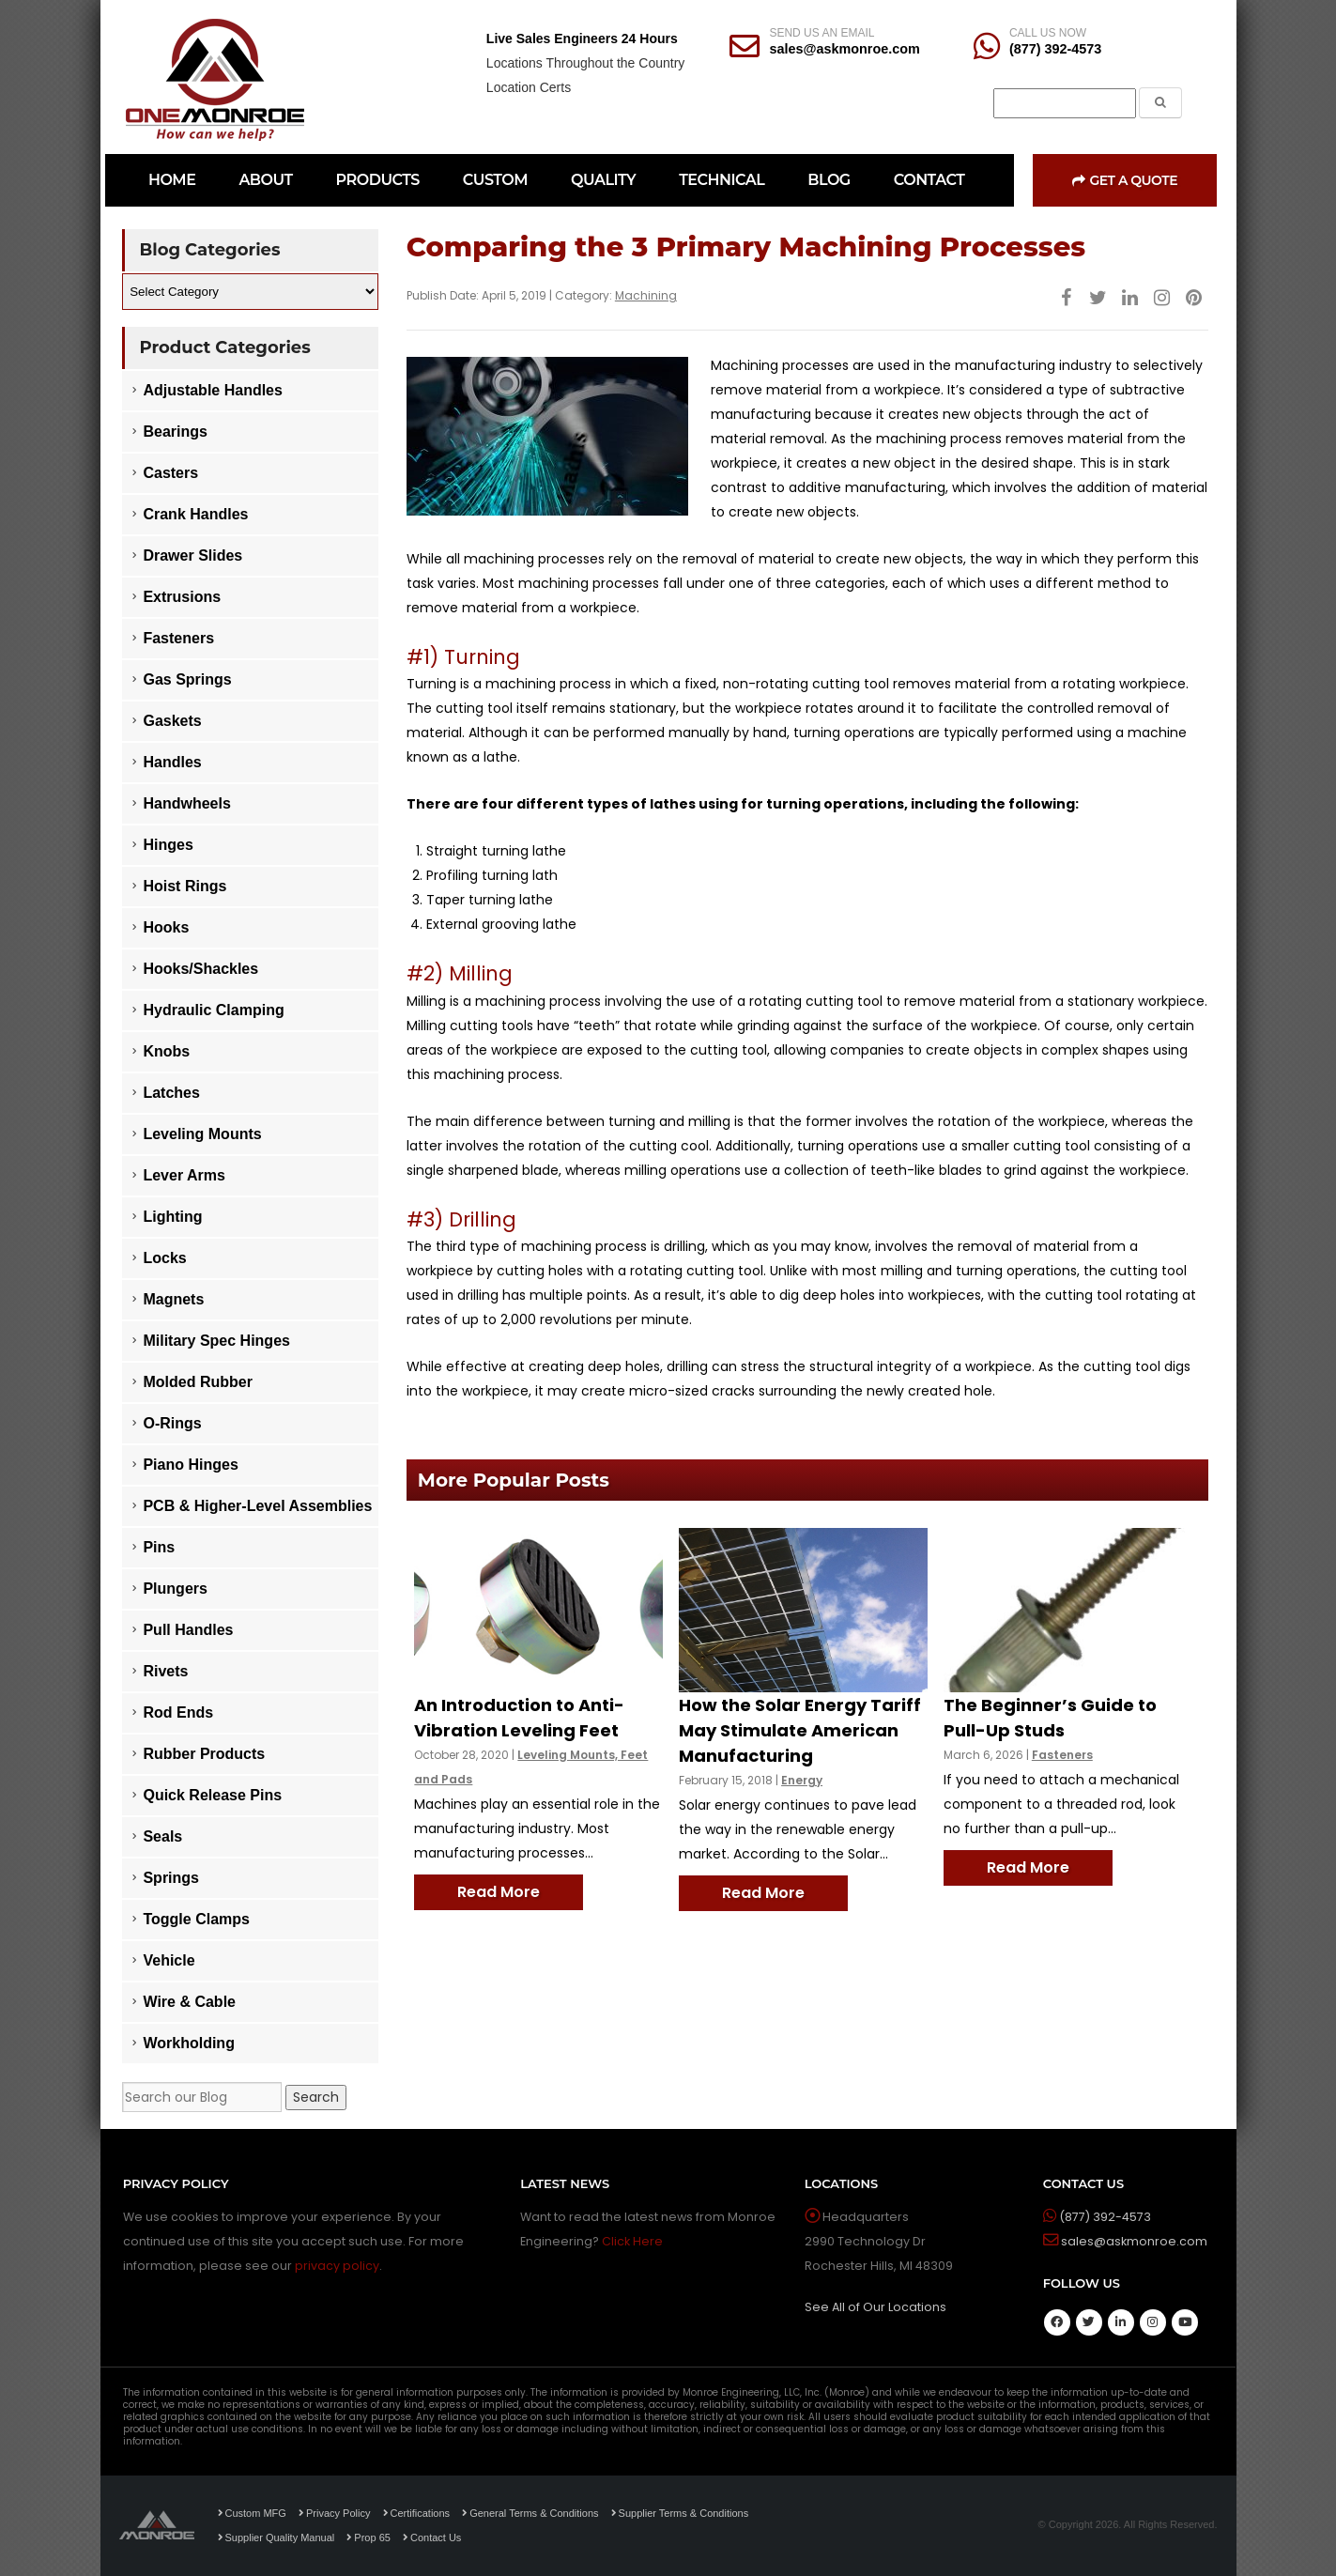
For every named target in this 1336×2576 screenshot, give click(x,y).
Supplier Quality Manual (276, 2537)
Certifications (417, 2513)
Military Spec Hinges (216, 1341)
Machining (646, 295)
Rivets (165, 1671)
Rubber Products (204, 1754)
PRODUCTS (378, 180)
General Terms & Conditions (530, 2513)
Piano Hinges (190, 1465)
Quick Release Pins (212, 1795)
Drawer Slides (192, 555)
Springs (171, 1878)
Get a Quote (1124, 180)
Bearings (175, 432)
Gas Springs (187, 679)
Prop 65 (368, 2537)
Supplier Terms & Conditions (680, 2513)
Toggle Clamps (196, 1919)
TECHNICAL (721, 180)
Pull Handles (188, 1630)
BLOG (828, 180)
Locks (164, 1258)
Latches (171, 1093)
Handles (172, 762)
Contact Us (432, 2537)
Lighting (172, 1217)
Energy (801, 1780)
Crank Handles (195, 514)
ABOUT (265, 180)
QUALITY (603, 180)
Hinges (167, 845)
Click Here (632, 2241)
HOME (171, 180)
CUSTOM (495, 180)
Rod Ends (178, 1712)
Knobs (166, 1051)
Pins (159, 1547)
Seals (162, 1836)
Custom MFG (252, 2513)
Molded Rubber (197, 1382)
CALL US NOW (1047, 32)
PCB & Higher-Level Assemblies (257, 1506)
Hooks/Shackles (200, 969)
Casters (170, 473)
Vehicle (168, 1960)
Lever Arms (183, 1175)
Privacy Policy (334, 2513)
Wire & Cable (189, 2002)
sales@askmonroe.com (844, 48)
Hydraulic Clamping (213, 1010)
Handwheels (186, 803)
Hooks (166, 927)
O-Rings (172, 1423)
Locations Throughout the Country (585, 62)
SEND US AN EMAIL (821, 32)
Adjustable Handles (212, 390)
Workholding (188, 2043)
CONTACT (929, 180)
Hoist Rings (184, 886)
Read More (498, 1892)
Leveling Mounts (202, 1134)
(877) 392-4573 (1055, 48)
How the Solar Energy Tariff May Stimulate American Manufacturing (800, 1730)
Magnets (173, 1299)
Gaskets (172, 721)
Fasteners (1062, 1755)
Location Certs (528, 87)
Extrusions (182, 597)
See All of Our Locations (875, 2307)
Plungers (175, 1589)
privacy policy (337, 2266)
